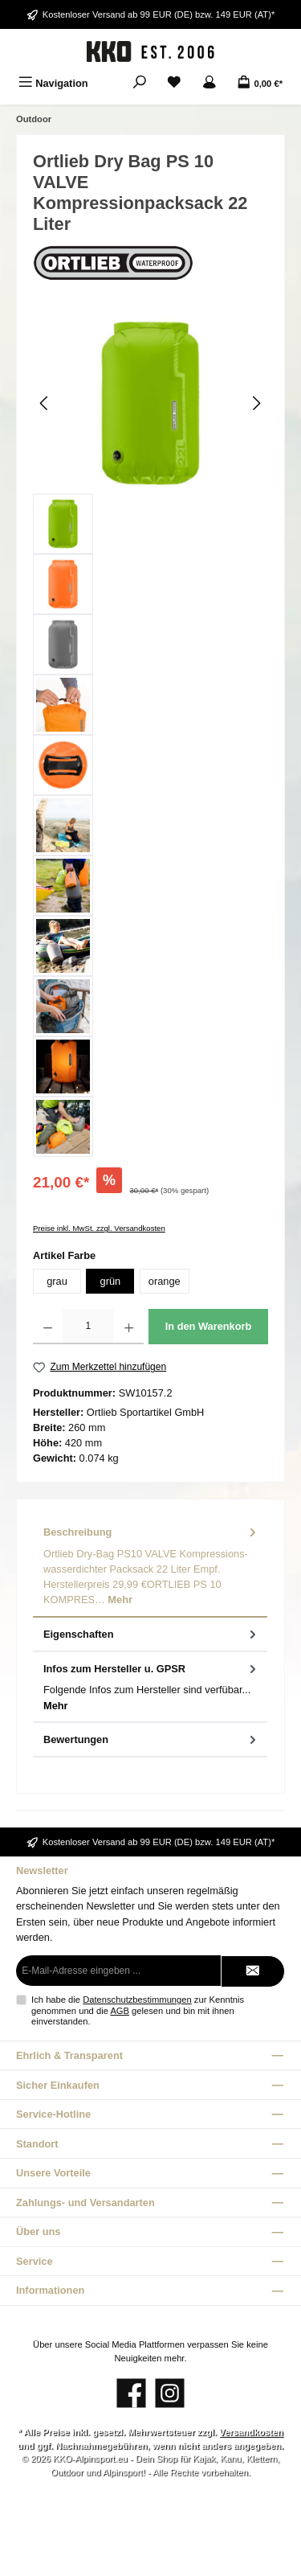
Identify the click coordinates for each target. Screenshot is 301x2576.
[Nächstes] (256, 403)
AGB (119, 2011)
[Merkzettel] (174, 83)
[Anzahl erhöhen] (129, 1326)
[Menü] (53, 83)
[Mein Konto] (209, 83)
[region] (150, 735)
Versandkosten (251, 2432)
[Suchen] (139, 83)
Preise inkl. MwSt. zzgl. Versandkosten (99, 1228)
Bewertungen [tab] (151, 1739)
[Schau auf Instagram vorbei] (170, 2393)
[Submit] (253, 1971)
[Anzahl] (88, 1326)
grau (57, 1281)
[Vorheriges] (45, 403)
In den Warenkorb (208, 1326)
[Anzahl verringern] (48, 1326)
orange (164, 1281)
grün (110, 1281)
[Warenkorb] (259, 83)
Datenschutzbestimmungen (137, 1999)
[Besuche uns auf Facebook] (131, 2393)
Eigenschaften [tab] (151, 1634)
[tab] (150, 1566)
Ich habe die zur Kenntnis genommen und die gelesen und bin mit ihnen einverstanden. (137, 2010)
